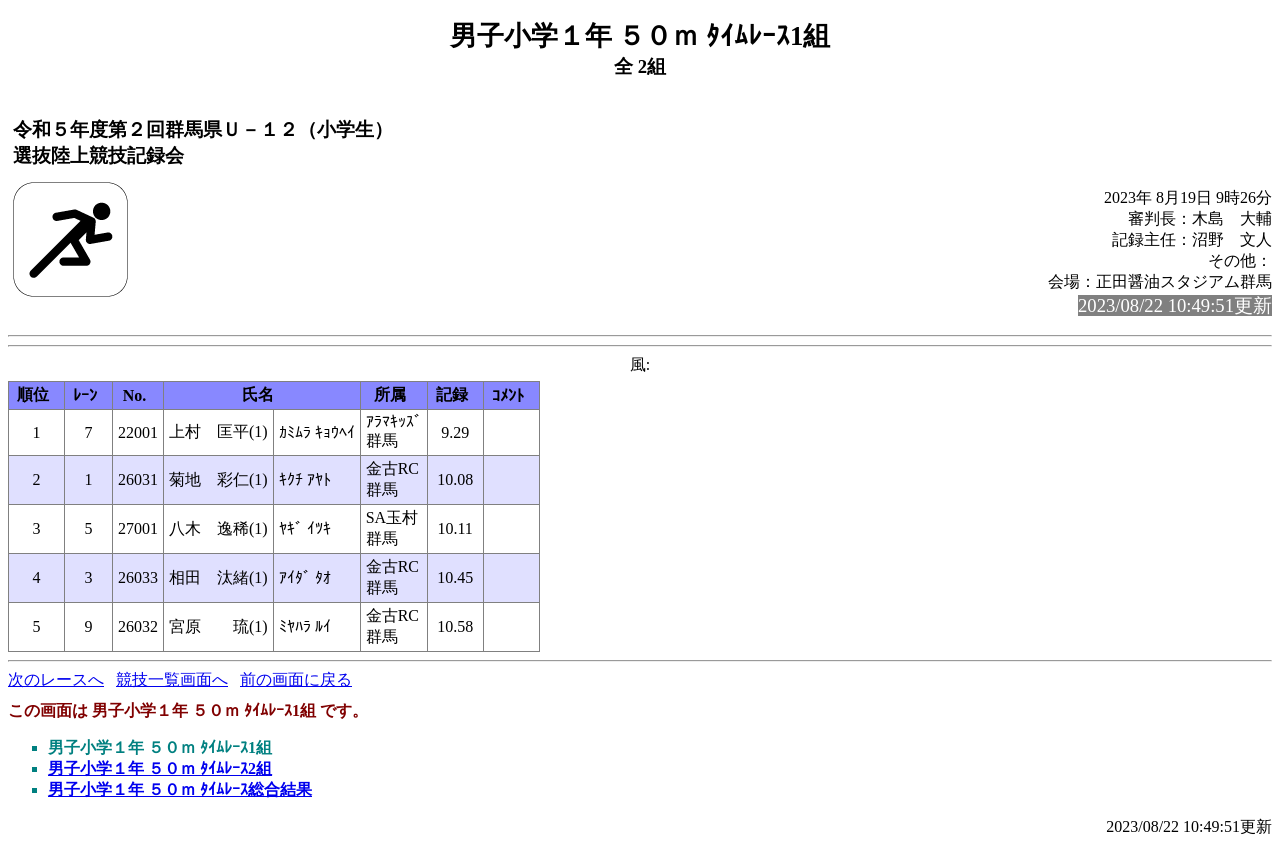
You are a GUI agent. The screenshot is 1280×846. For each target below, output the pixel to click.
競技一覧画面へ (172, 679)
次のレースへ (56, 679)
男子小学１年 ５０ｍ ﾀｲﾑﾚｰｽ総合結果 (180, 789)
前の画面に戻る (296, 679)
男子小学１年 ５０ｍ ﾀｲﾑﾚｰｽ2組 (160, 768)
